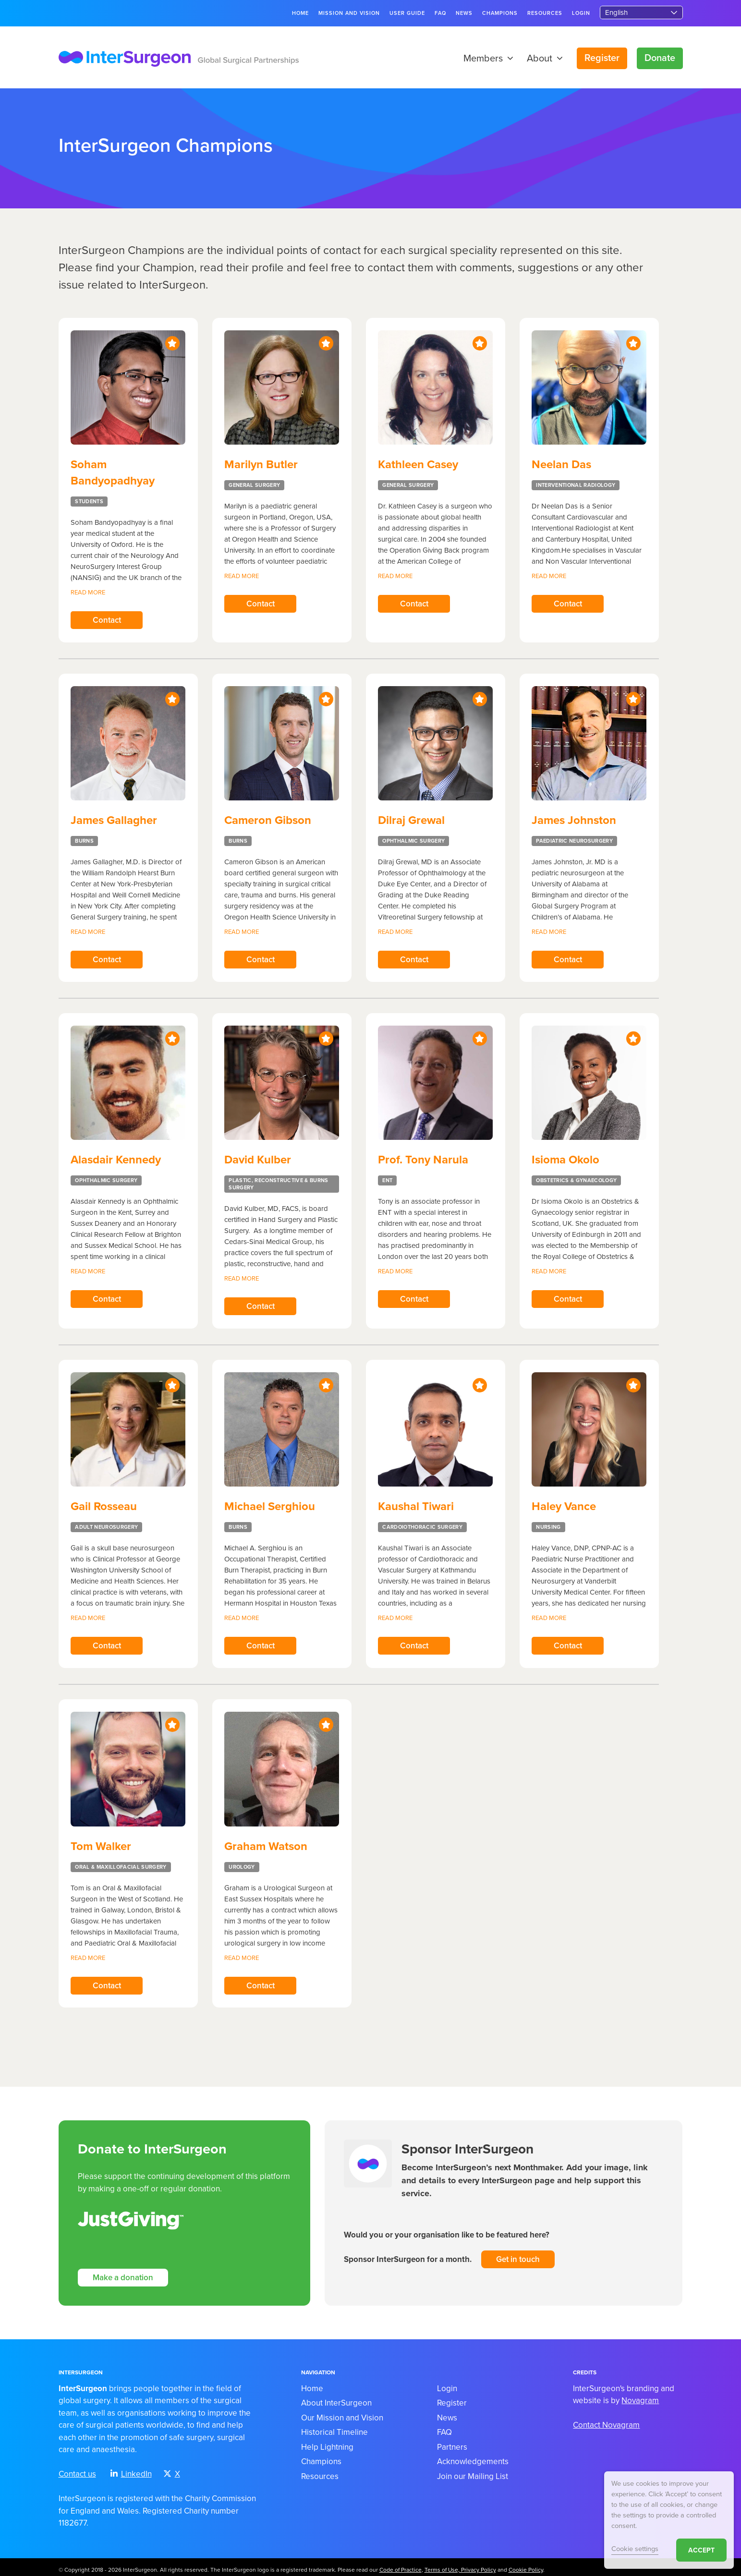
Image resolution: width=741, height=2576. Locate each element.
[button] (508, 58)
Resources (544, 13)
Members (488, 58)
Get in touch (518, 2253)
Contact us (77, 2469)
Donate (659, 58)
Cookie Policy (526, 2564)
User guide (407, 13)
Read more (88, 593)
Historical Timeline (334, 2427)
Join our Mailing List (472, 2471)
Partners (452, 2442)
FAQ (440, 13)
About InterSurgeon (336, 2398)
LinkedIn (131, 2469)
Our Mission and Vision (342, 2412)
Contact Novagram (606, 2420)
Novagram (640, 2396)
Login (581, 13)
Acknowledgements (473, 2457)
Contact (106, 621)
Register (602, 58)
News (464, 13)
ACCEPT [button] (701, 2550)
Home (300, 13)
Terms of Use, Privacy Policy (460, 2564)
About (545, 58)
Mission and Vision (349, 13)
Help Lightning (327, 2442)
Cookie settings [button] (634, 2549)
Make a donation (123, 2272)
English (616, 12)
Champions (500, 13)
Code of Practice (400, 2564)
